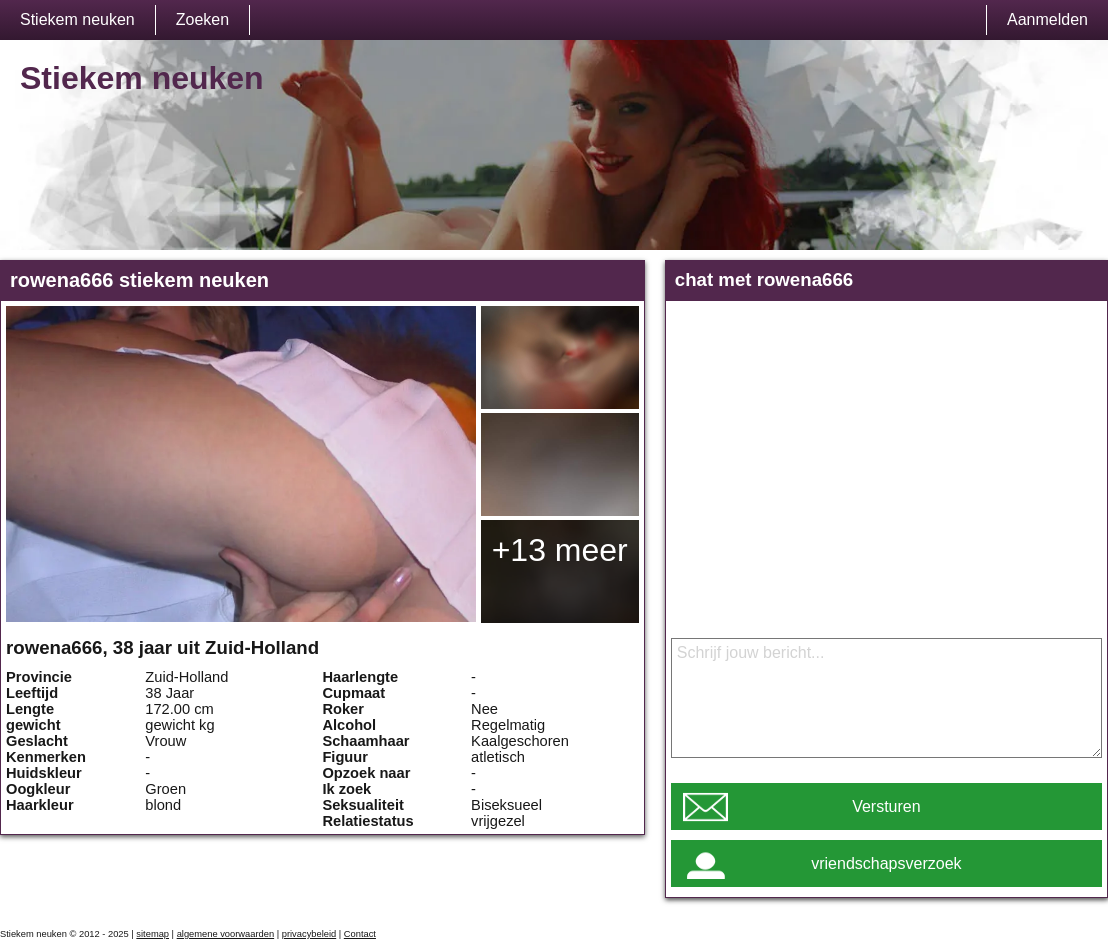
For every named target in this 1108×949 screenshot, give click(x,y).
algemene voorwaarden (226, 934)
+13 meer (560, 550)
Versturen (886, 806)
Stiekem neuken (77, 19)
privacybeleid (309, 934)
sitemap (152, 934)
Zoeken (202, 19)
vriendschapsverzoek (886, 863)
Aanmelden (1047, 19)
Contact (360, 934)
